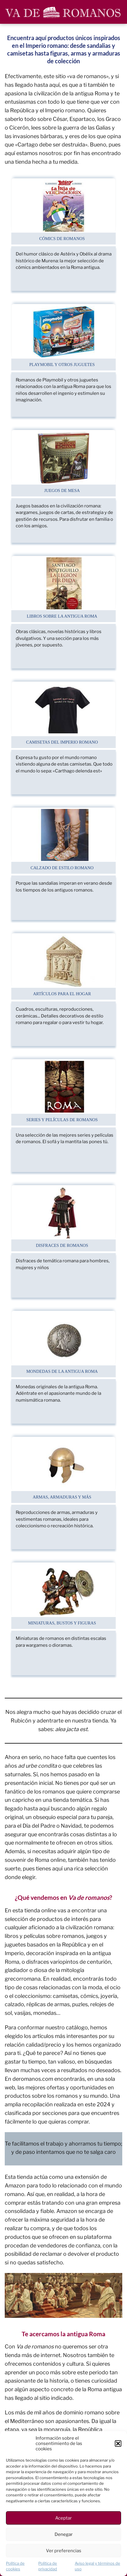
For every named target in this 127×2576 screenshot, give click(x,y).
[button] (118, 2443)
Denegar (64, 2534)
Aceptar (63, 2518)
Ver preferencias (63, 2550)
